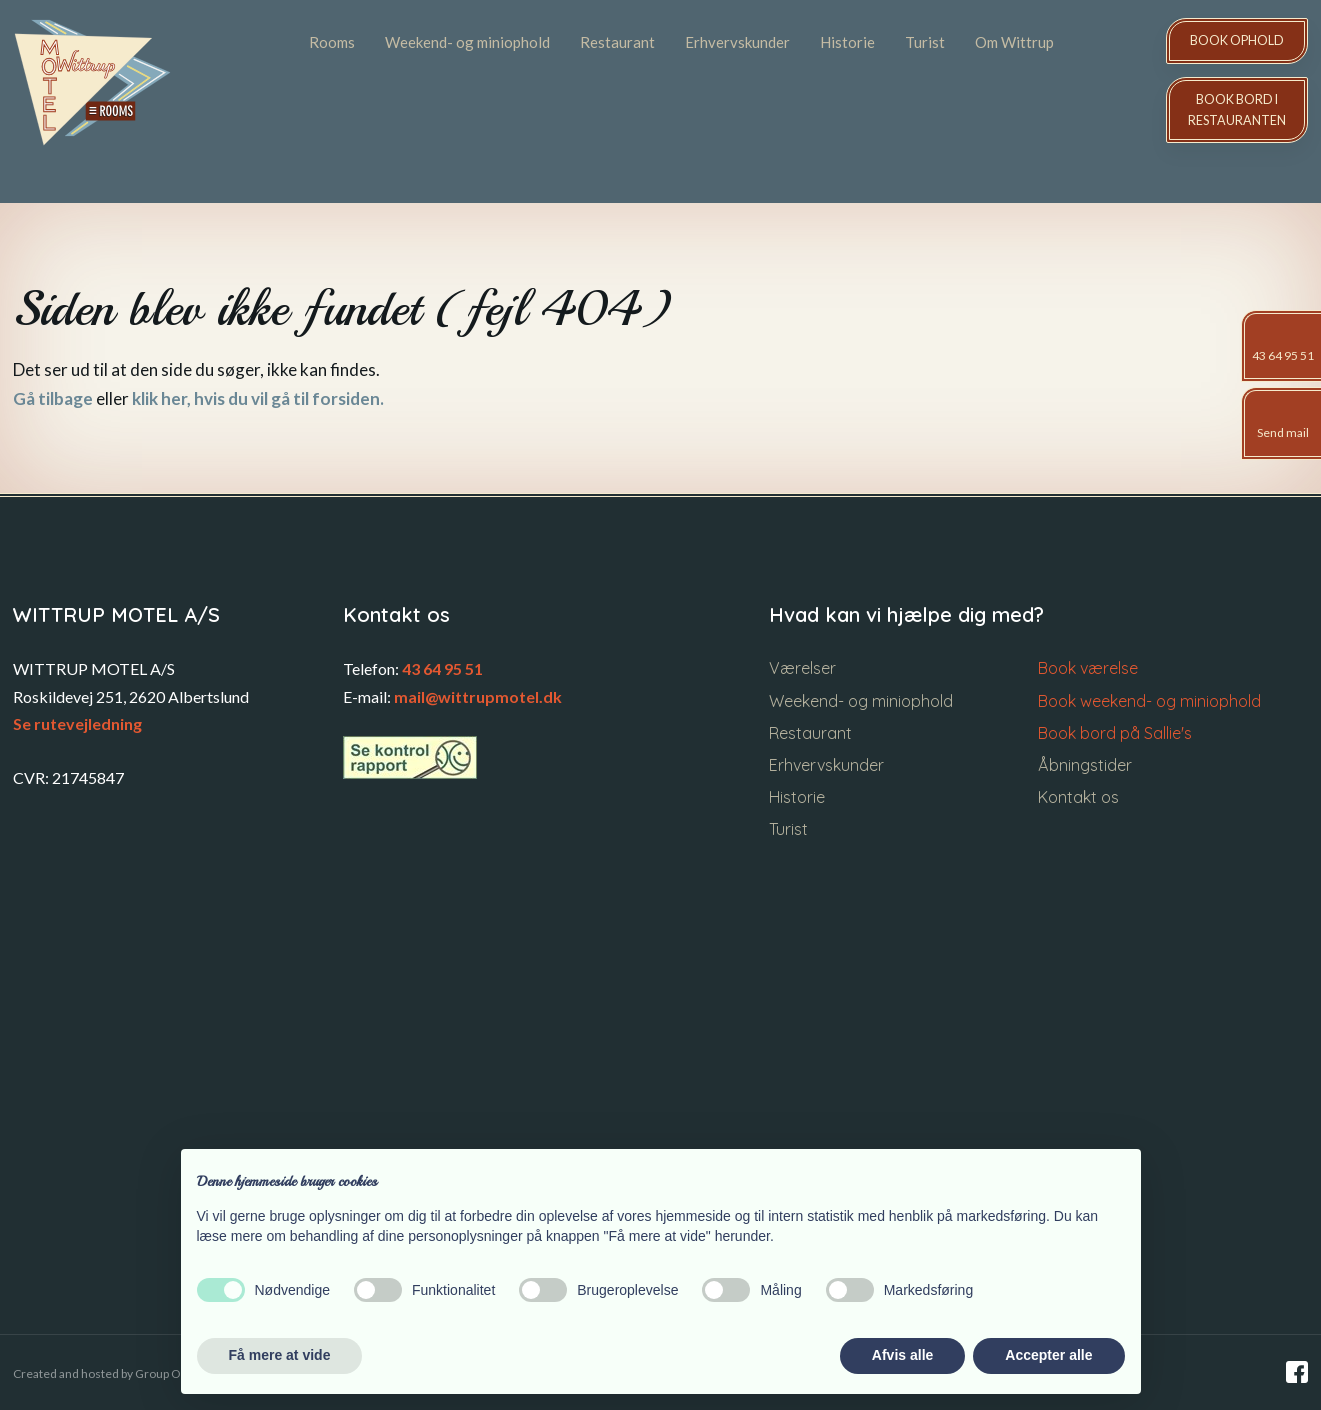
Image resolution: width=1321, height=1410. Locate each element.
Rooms (332, 42)
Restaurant (617, 42)
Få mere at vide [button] (280, 1355)
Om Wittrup (1014, 42)
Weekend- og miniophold (467, 42)
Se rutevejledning (77, 723)
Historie (847, 42)
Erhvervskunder (737, 42)
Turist (925, 42)
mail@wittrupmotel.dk (478, 696)
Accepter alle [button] (1048, 1355)
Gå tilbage (53, 398)
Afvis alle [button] (902, 1355)
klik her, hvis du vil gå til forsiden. (258, 398)
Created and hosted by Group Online (110, 1373)
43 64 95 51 (442, 668)
